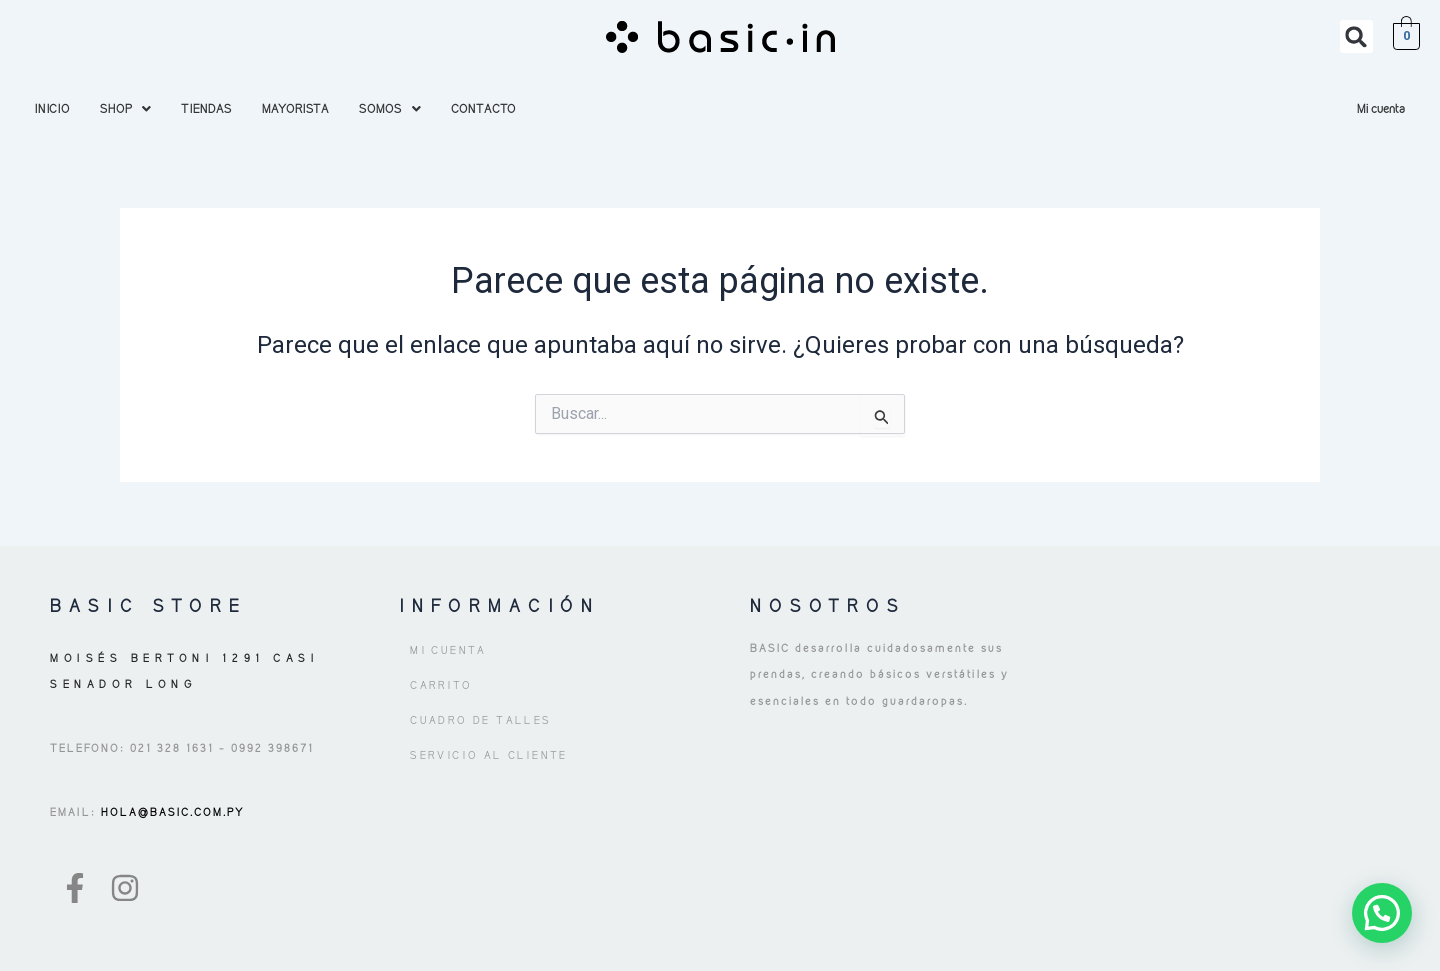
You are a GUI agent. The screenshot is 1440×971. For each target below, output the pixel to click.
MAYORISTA (295, 108)
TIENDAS (206, 108)
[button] (1356, 36)
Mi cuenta (1381, 108)
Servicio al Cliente (489, 755)
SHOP (125, 108)
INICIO (52, 108)
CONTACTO (483, 108)
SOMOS (390, 108)
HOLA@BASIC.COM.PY (170, 812)
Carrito (441, 685)
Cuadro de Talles (480, 720)
